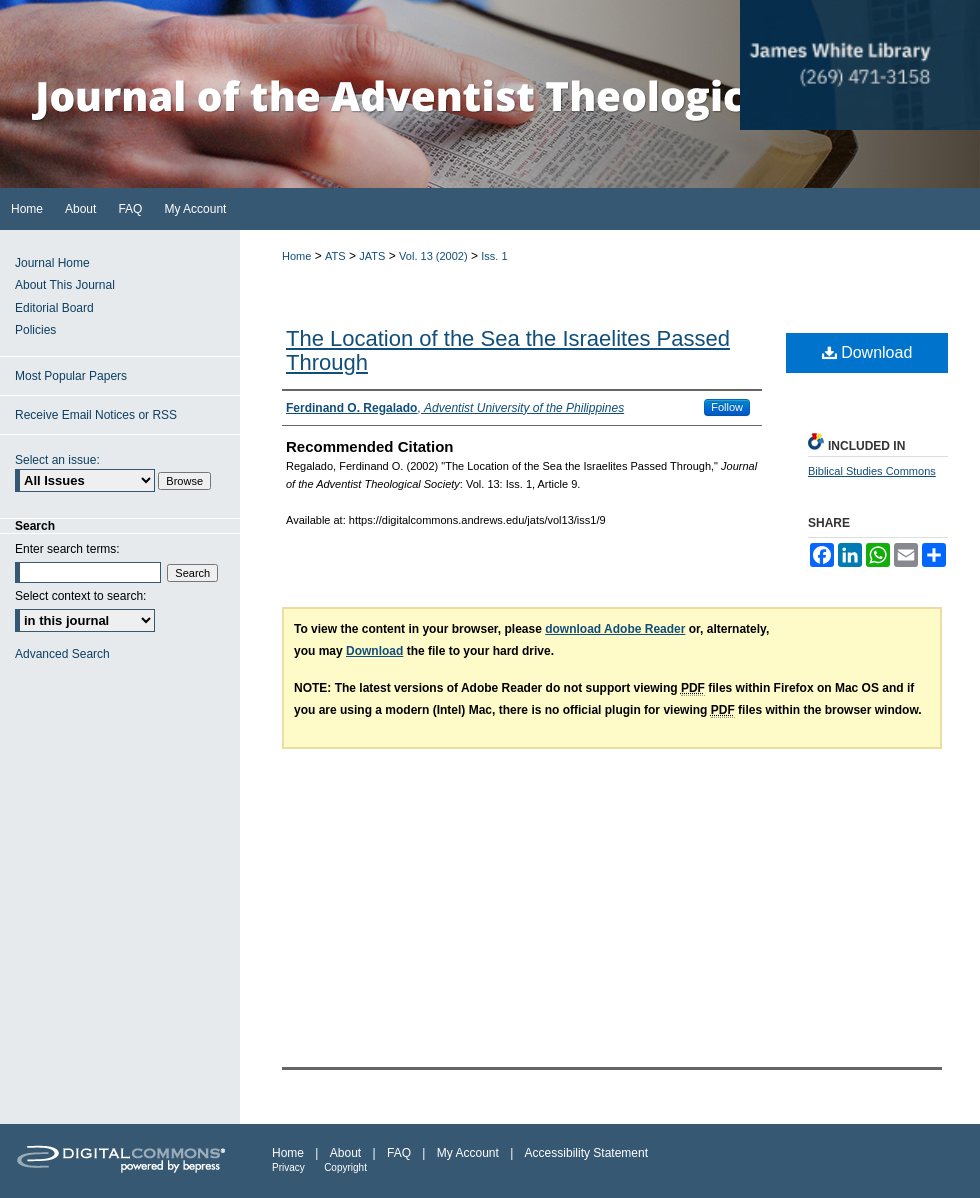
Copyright (345, 1167)
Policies (35, 330)
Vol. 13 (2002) (433, 256)
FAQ (399, 1153)
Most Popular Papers (71, 376)
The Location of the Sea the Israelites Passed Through (508, 350)
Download (867, 352)
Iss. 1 (494, 256)
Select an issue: (57, 460)
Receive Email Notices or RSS (96, 415)
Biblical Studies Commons (872, 471)
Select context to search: (80, 596)
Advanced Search (62, 654)
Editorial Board (54, 308)
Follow (727, 407)
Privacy (288, 1167)
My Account (468, 1153)
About (345, 1153)
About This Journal (65, 285)
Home (296, 256)
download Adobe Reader (615, 629)
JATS (372, 256)
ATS (335, 256)
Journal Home (52, 263)
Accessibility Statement (586, 1153)
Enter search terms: (67, 549)
